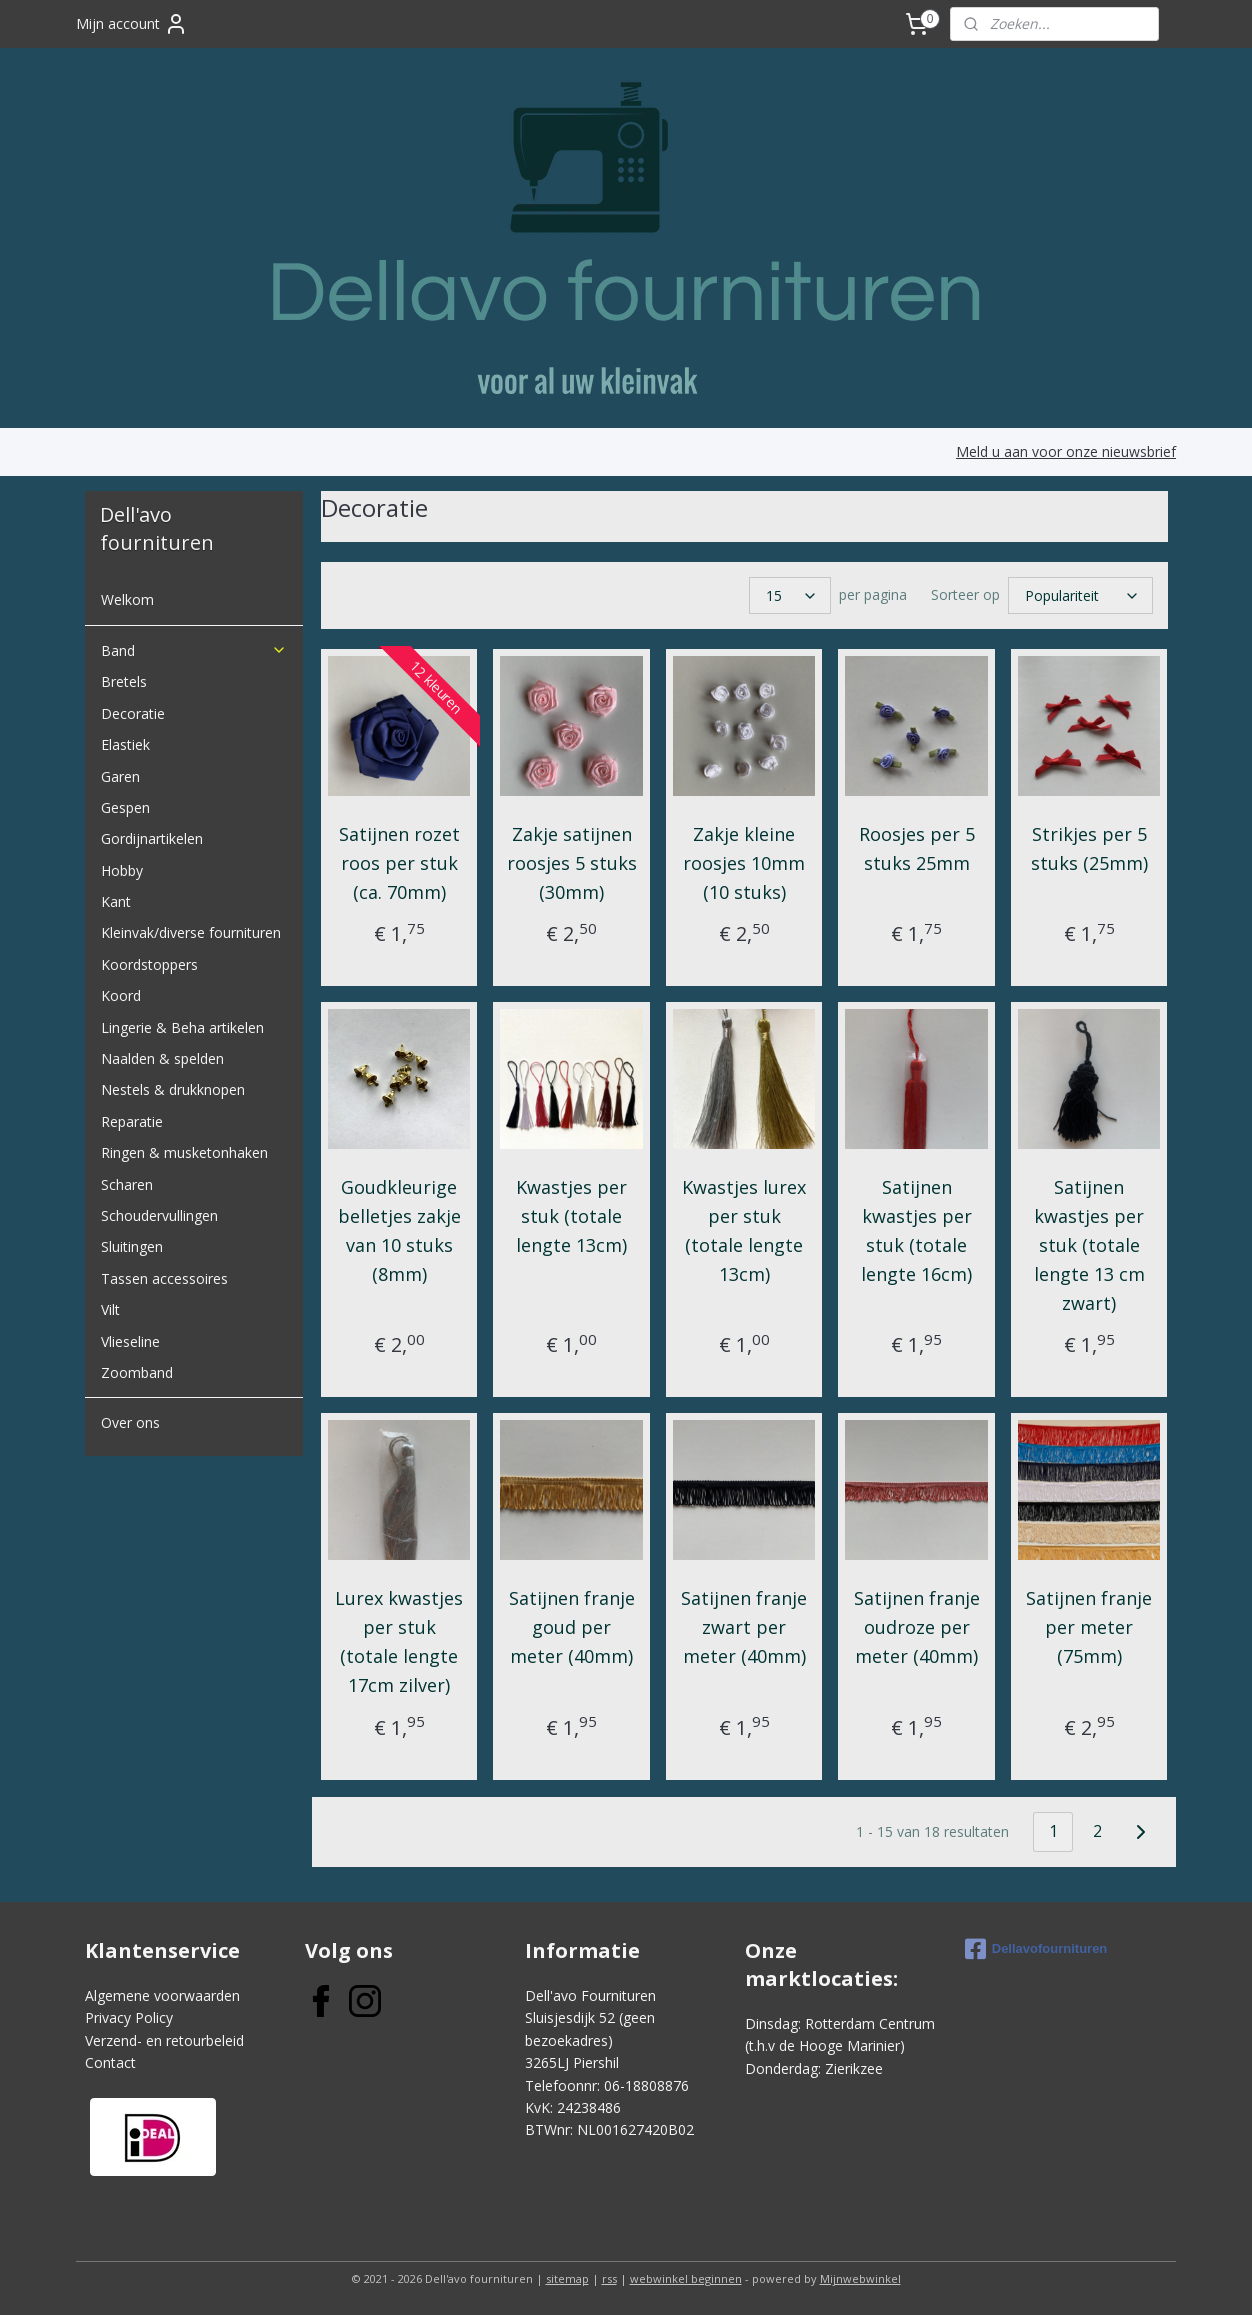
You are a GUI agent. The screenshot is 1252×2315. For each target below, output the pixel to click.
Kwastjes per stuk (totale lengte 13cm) (571, 1216)
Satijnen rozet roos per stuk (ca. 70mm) (398, 863)
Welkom (127, 599)
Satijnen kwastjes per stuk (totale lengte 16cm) (916, 1230)
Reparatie (132, 1121)
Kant (116, 901)
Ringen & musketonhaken (184, 1152)
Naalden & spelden (162, 1058)
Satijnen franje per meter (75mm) (1089, 1627)
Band (194, 650)
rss (609, 2278)
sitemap (567, 2278)
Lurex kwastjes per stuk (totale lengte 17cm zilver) (399, 1641)
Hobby (122, 870)
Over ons (130, 1422)
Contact (110, 2062)
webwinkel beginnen (686, 2278)
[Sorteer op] (1079, 595)
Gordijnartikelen (152, 838)
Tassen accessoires (164, 1278)
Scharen (127, 1184)
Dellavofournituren (1036, 1949)
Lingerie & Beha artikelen (182, 1027)
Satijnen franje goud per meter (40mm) (571, 1627)
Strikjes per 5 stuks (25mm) (1088, 848)
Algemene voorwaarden (162, 1995)
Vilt (110, 1309)
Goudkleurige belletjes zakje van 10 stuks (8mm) (398, 1230)
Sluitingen (132, 1246)
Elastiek (125, 744)
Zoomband (137, 1372)
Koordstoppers (149, 964)
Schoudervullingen (159, 1215)
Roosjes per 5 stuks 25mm (916, 848)
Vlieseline (130, 1341)
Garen (120, 776)
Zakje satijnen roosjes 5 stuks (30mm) (571, 863)
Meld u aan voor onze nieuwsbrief (1066, 451)
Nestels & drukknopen (173, 1089)
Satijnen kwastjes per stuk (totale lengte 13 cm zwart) (1088, 1244)
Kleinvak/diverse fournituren (191, 932)
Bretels (124, 681)
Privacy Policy (129, 2017)
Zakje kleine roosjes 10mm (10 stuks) (744, 863)
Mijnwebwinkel (860, 2278)
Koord (121, 995)
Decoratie (133, 713)
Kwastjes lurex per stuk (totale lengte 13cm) (744, 1230)
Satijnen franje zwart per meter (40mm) (744, 1627)
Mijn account (132, 24)
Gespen (125, 807)
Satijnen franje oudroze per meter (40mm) (916, 1627)
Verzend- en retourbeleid (164, 2040)
